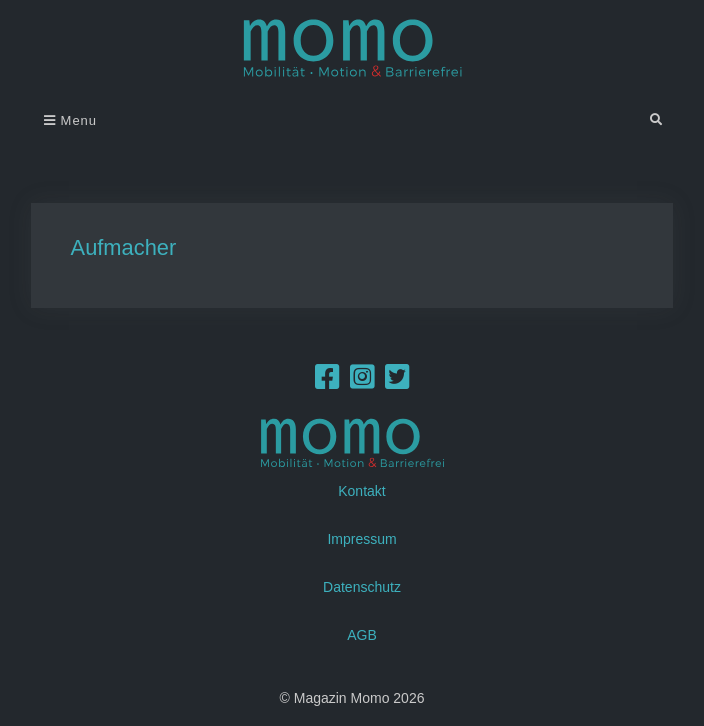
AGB (362, 635)
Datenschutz (362, 587)
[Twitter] (397, 382)
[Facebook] (327, 382)
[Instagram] (362, 382)
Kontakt (361, 491)
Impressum (361, 539)
